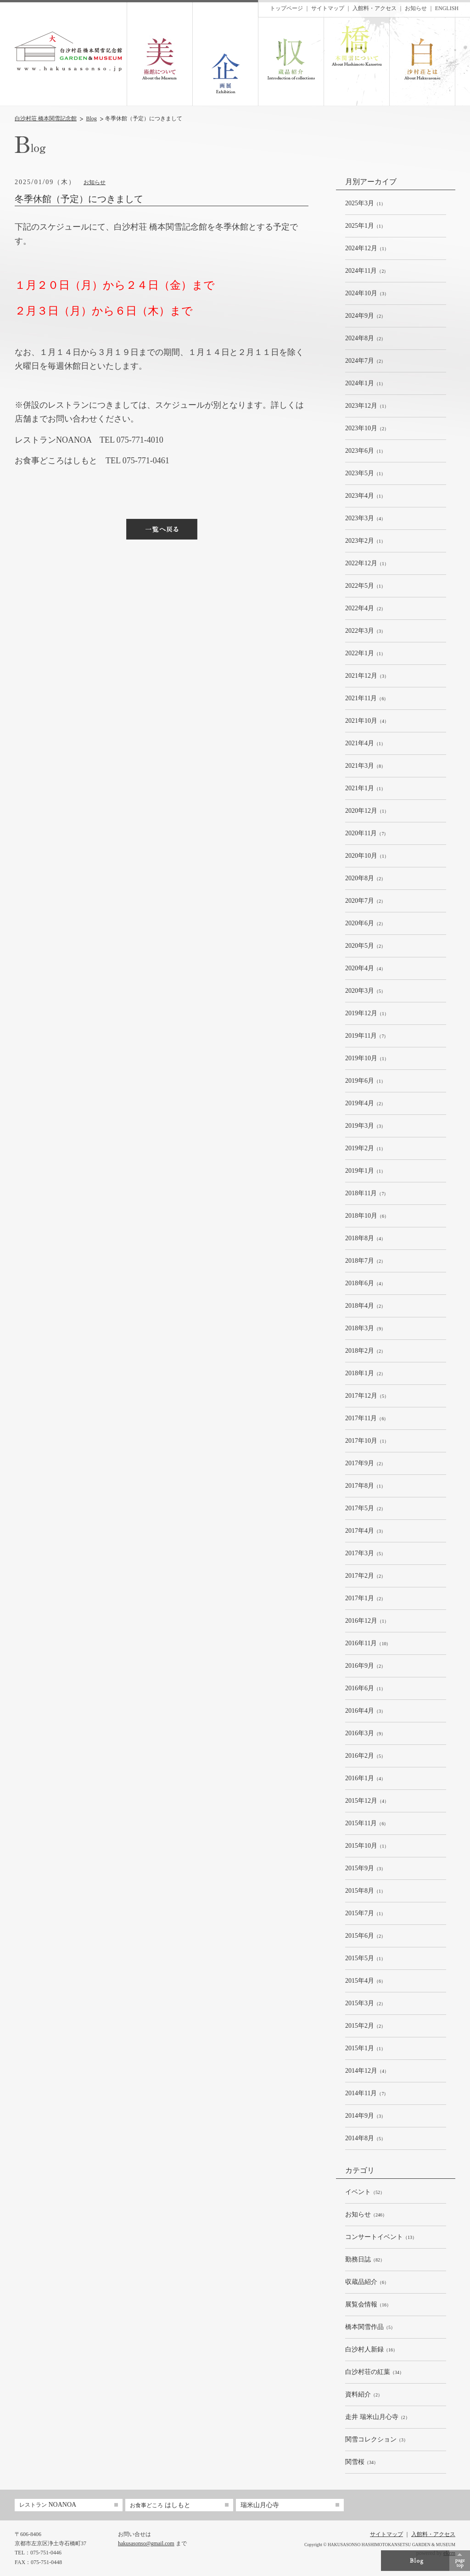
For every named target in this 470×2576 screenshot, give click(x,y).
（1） (365, 203)
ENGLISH (447, 8)
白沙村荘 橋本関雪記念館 (46, 118)
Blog (91, 118)
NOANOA (47, 2504)
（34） (374, 2372)
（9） (365, 1328)
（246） (366, 2214)
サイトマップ (327, 8)
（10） (368, 1643)
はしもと (160, 2505)
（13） (381, 2237)
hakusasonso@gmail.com (146, 2543)
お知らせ (95, 182)
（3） (367, 293)
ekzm (449, 2553)
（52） (365, 2192)
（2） (366, 271)
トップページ (286, 8)
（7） (366, 833)
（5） (365, 991)
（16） (368, 2304)
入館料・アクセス (374, 8)
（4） (365, 518)
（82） (365, 2259)
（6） (366, 698)
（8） (365, 766)
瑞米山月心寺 (260, 2505)
